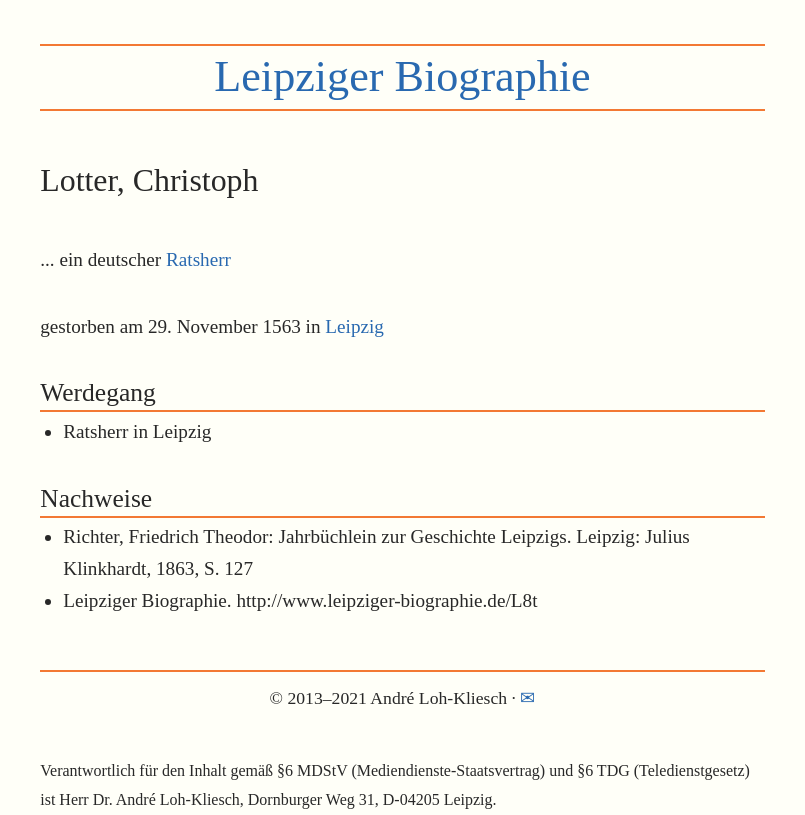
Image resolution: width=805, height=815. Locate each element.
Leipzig (354, 326)
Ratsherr (198, 259)
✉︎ (527, 698)
